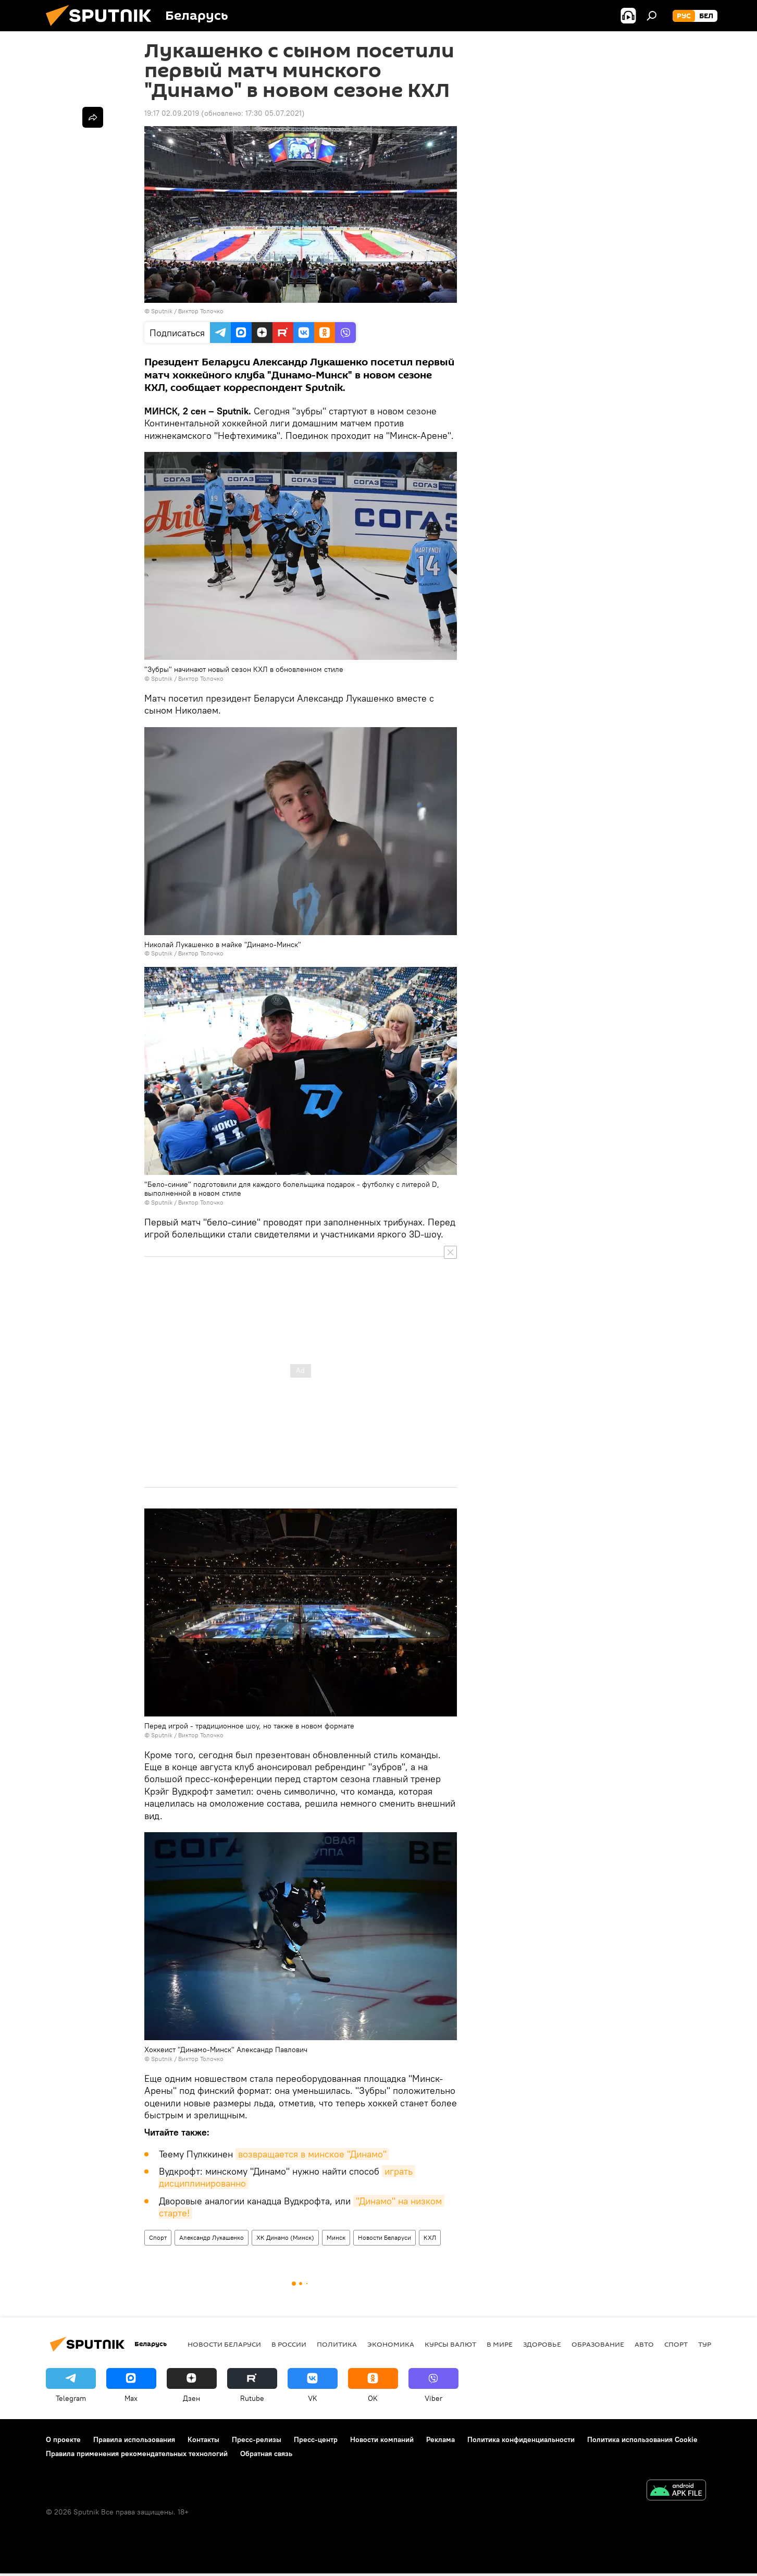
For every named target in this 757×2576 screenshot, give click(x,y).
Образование (598, 2344)
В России (288, 2344)
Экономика (390, 2344)
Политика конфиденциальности (521, 2439)
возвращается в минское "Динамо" (312, 2154)
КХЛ (430, 2237)
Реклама (440, 2439)
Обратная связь (266, 2453)
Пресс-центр (316, 2439)
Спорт (158, 2237)
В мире (500, 2344)
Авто (644, 2344)
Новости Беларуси (384, 2237)
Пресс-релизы (256, 2439)
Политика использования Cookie (642, 2439)
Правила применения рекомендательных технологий (137, 2453)
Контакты (203, 2439)
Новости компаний (382, 2439)
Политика (337, 2344)
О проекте (63, 2439)
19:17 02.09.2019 (171, 113)
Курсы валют (450, 2344)
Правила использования (134, 2439)
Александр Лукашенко (211, 2237)
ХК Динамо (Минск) (285, 2237)
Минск (336, 2237)
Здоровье (542, 2344)
